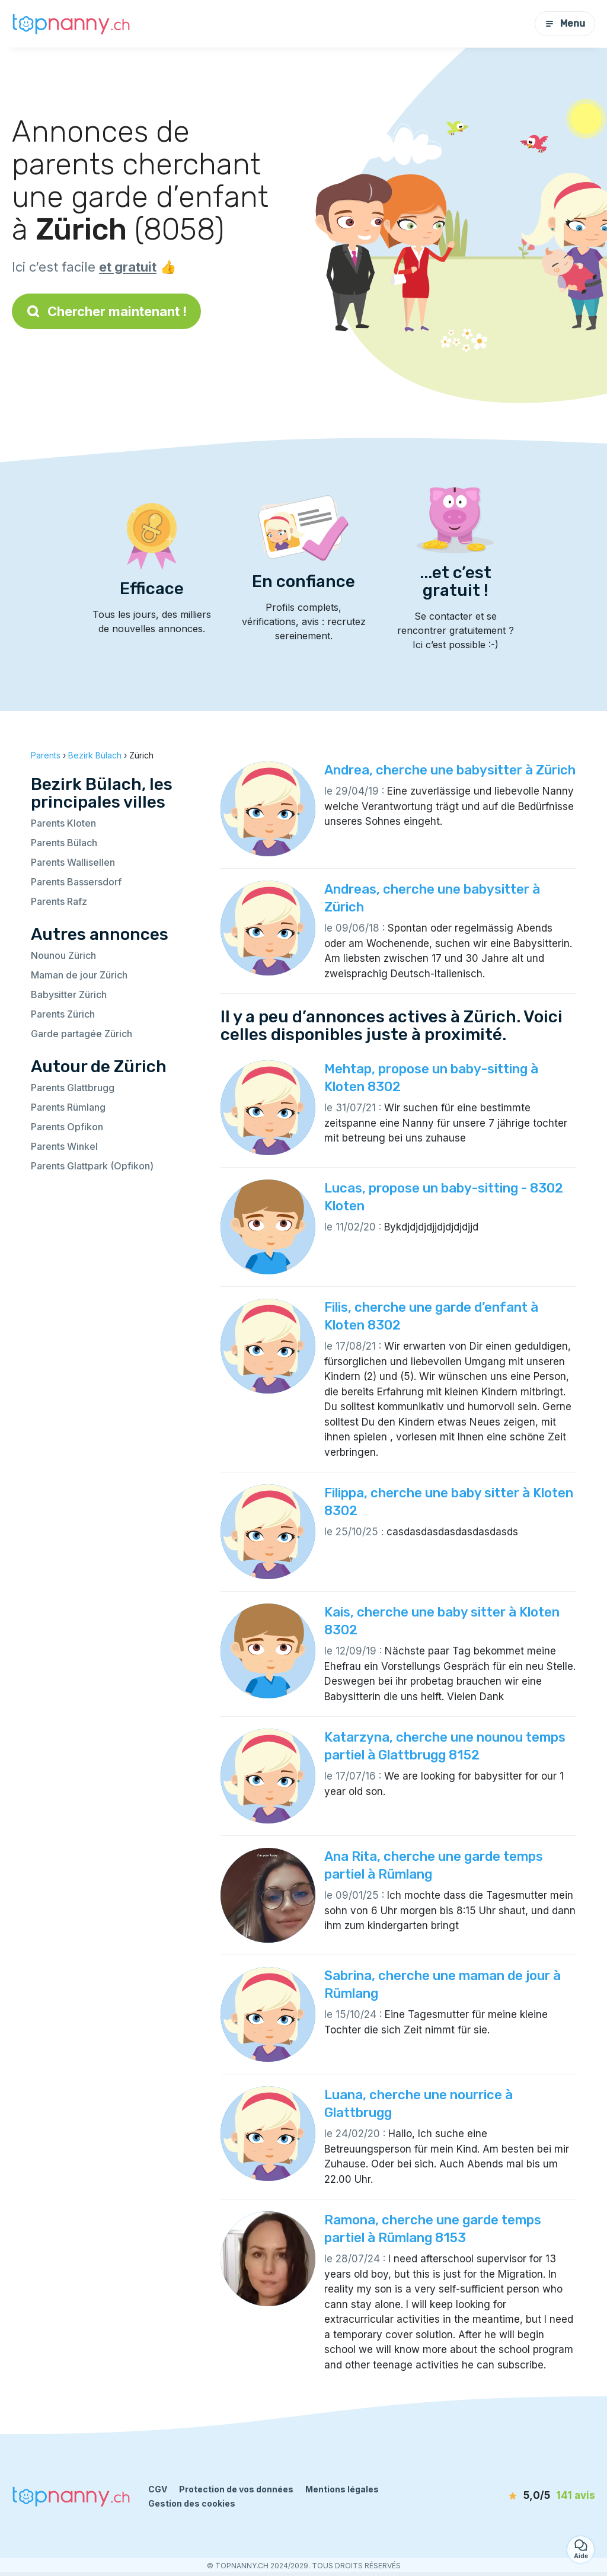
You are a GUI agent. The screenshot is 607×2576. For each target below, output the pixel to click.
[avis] (531, 2496)
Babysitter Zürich (69, 994)
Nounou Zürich (63, 955)
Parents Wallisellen (73, 862)
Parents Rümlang (68, 1107)
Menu (565, 23)
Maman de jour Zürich (79, 975)
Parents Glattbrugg (72, 1087)
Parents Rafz (59, 901)
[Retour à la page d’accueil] (71, 23)
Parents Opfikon (67, 1127)
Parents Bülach (64, 843)
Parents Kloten (63, 823)
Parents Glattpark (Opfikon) (92, 1166)
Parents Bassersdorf (76, 882)
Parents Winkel (64, 1146)
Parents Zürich (63, 1014)
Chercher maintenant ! (106, 311)
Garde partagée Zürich (81, 1034)
